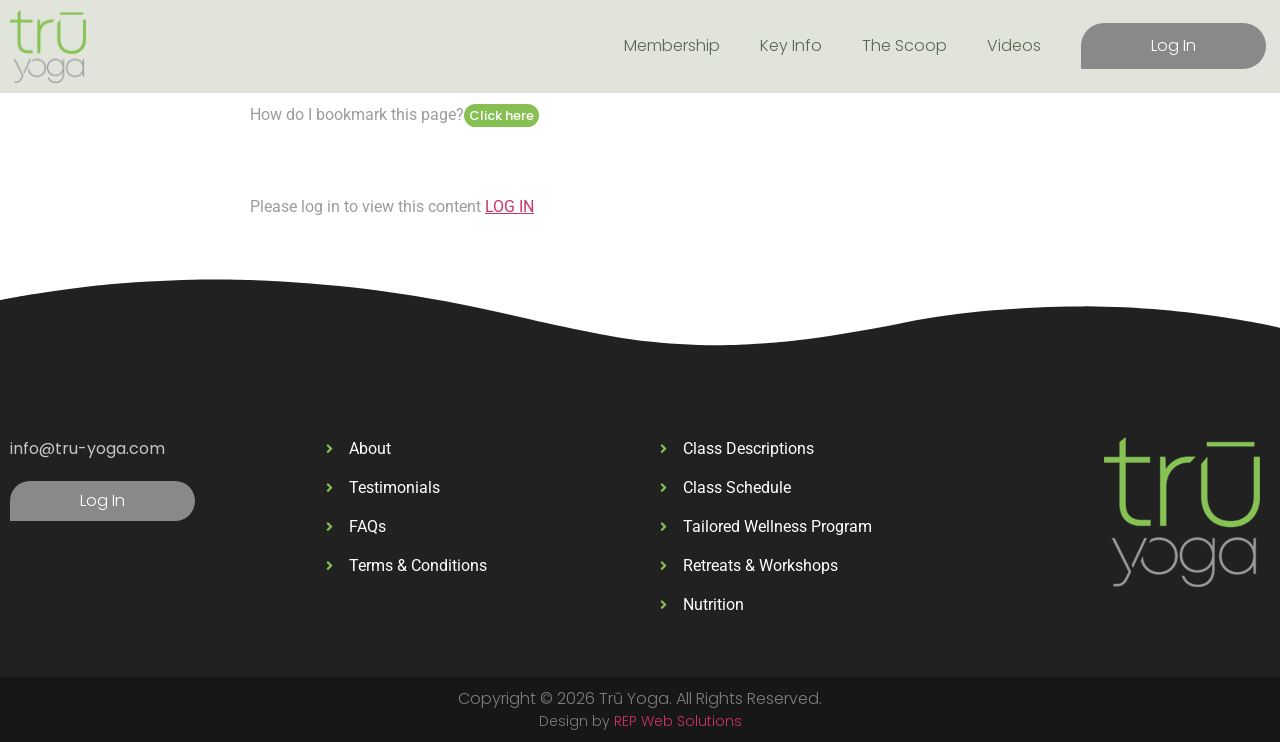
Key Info (791, 45)
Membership (672, 45)
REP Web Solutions (678, 721)
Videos (1014, 45)
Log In (1173, 45)
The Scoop (904, 45)
